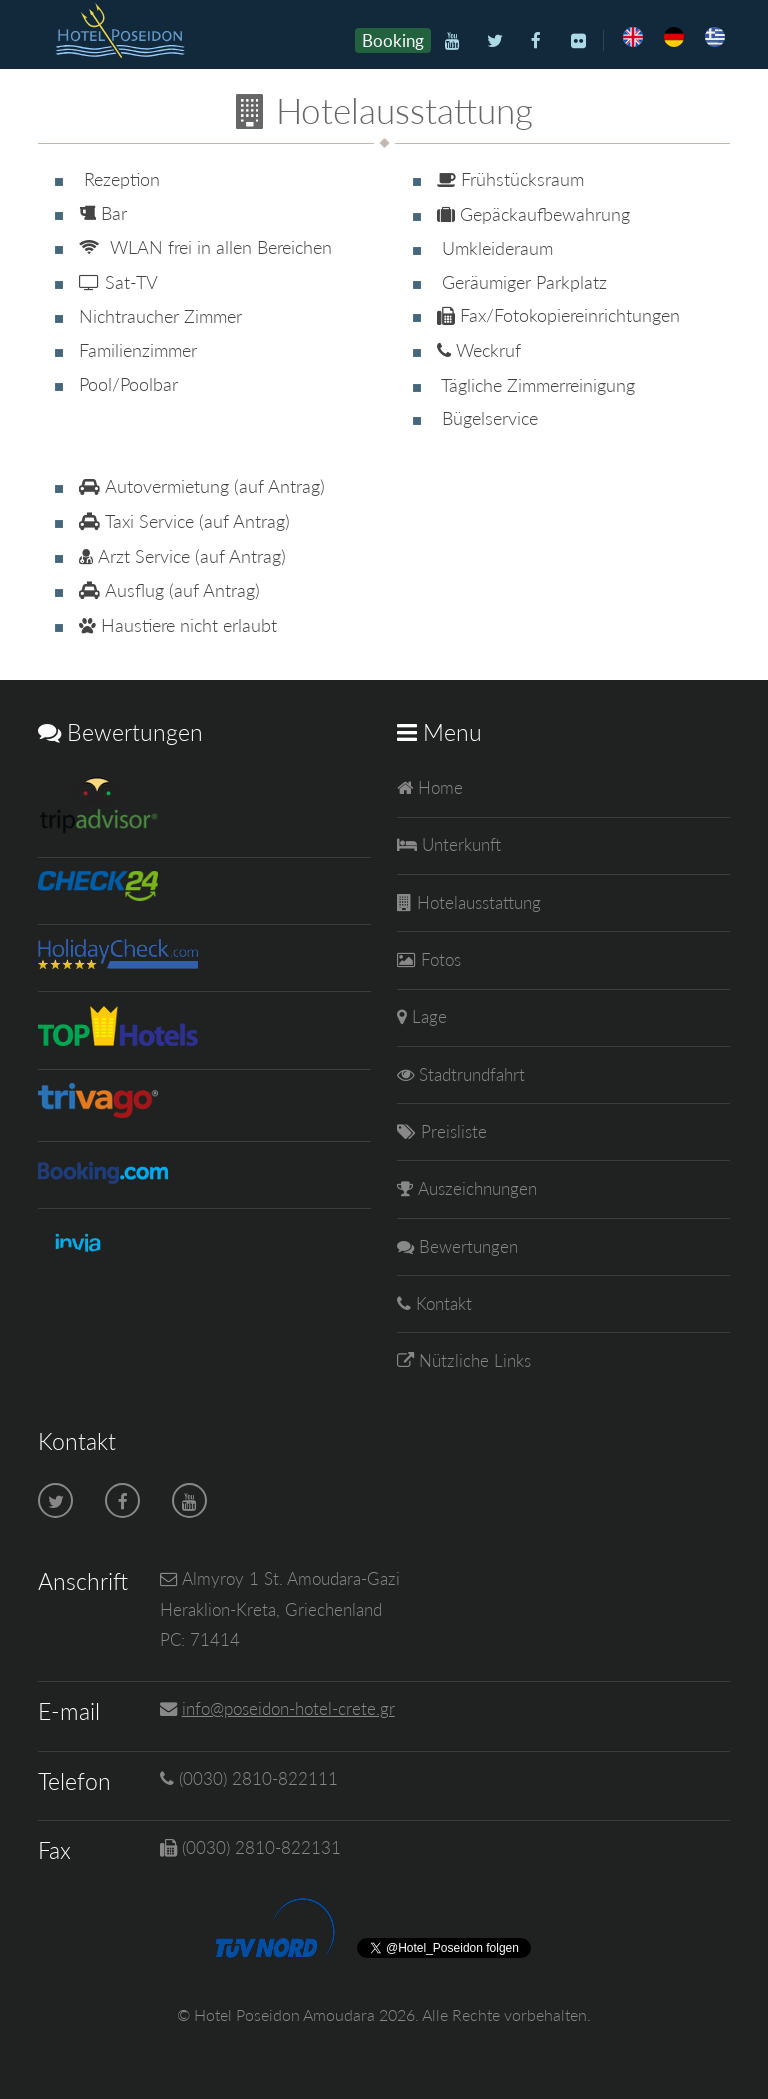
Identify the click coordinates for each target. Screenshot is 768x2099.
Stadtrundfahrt (469, 1074)
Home (438, 787)
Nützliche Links (472, 1360)
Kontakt (441, 1303)
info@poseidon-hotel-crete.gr (288, 1708)
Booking (393, 40)
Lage (427, 1016)
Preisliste (451, 1131)
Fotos (438, 959)
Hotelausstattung (476, 902)
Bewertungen (466, 1246)
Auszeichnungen (475, 1188)
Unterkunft (459, 844)
